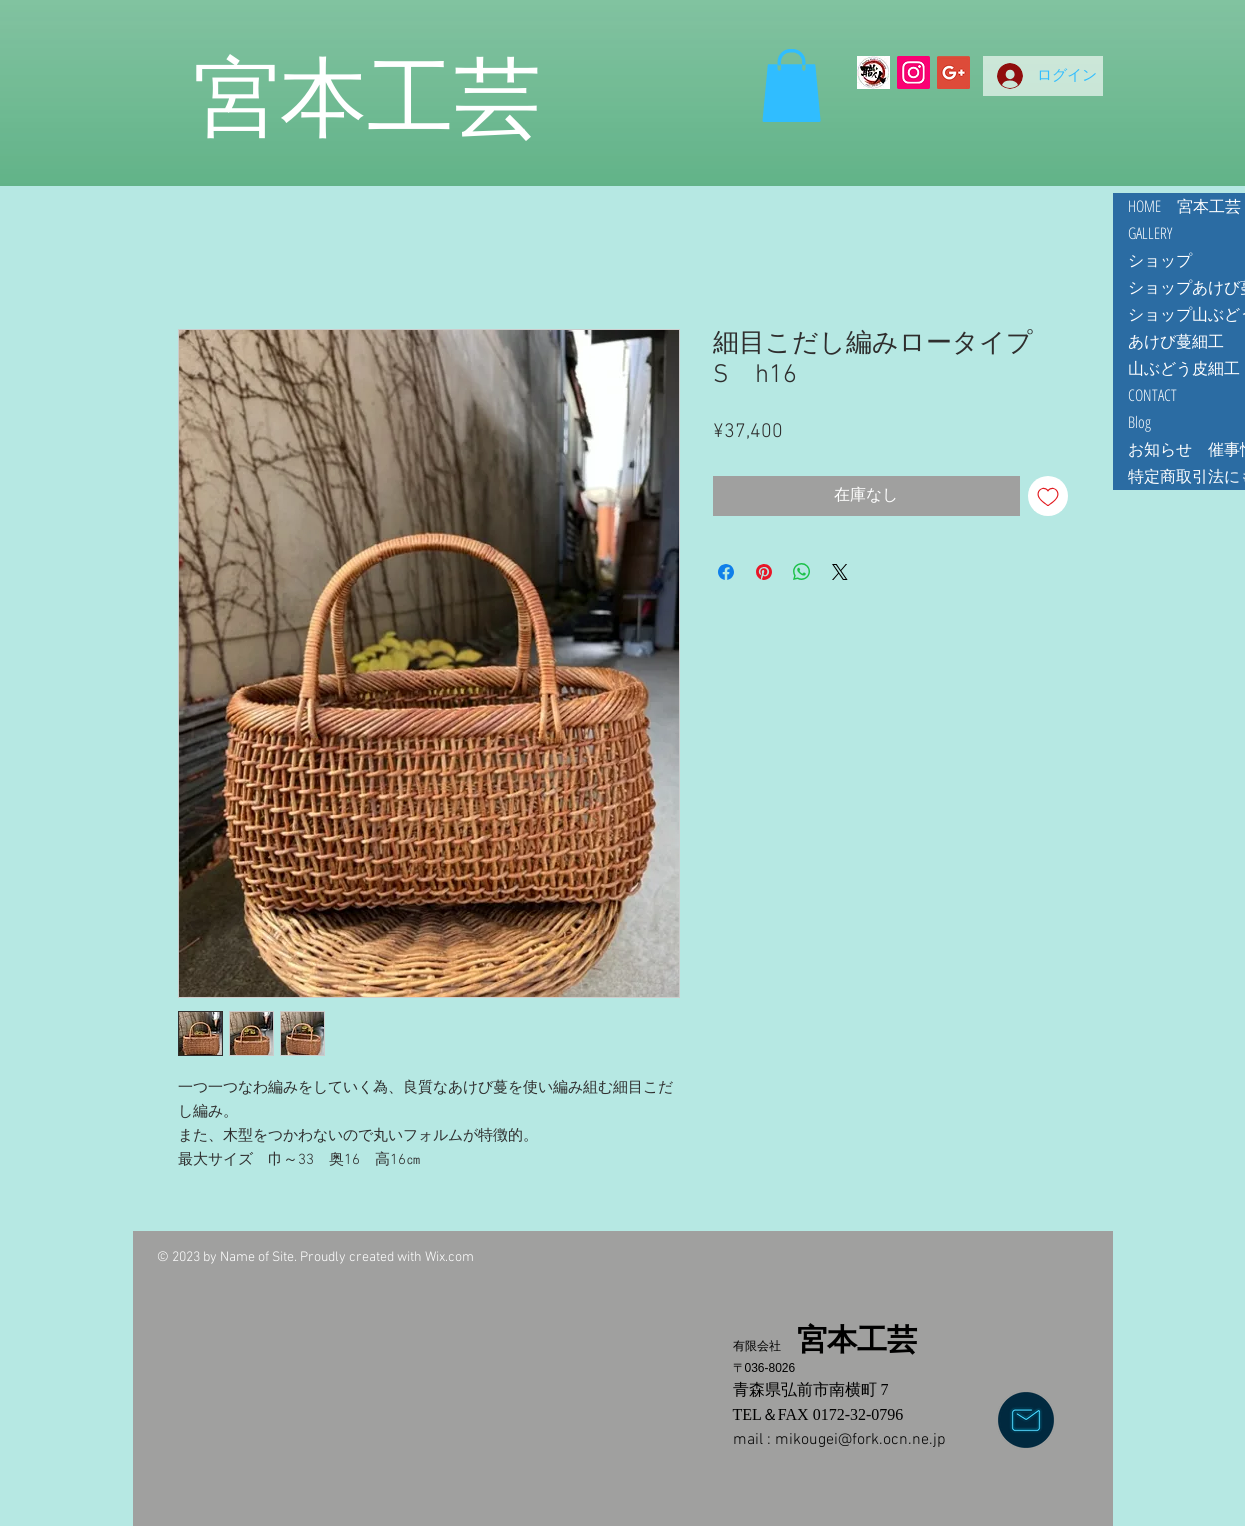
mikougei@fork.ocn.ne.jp (860, 1440)
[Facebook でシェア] (726, 572)
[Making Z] (873, 72)
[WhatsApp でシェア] (802, 572)
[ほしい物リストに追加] (1048, 496)
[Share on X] (840, 572)
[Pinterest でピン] (764, 572)
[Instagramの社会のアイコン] (913, 72)
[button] (791, 85)
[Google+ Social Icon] (953, 72)
